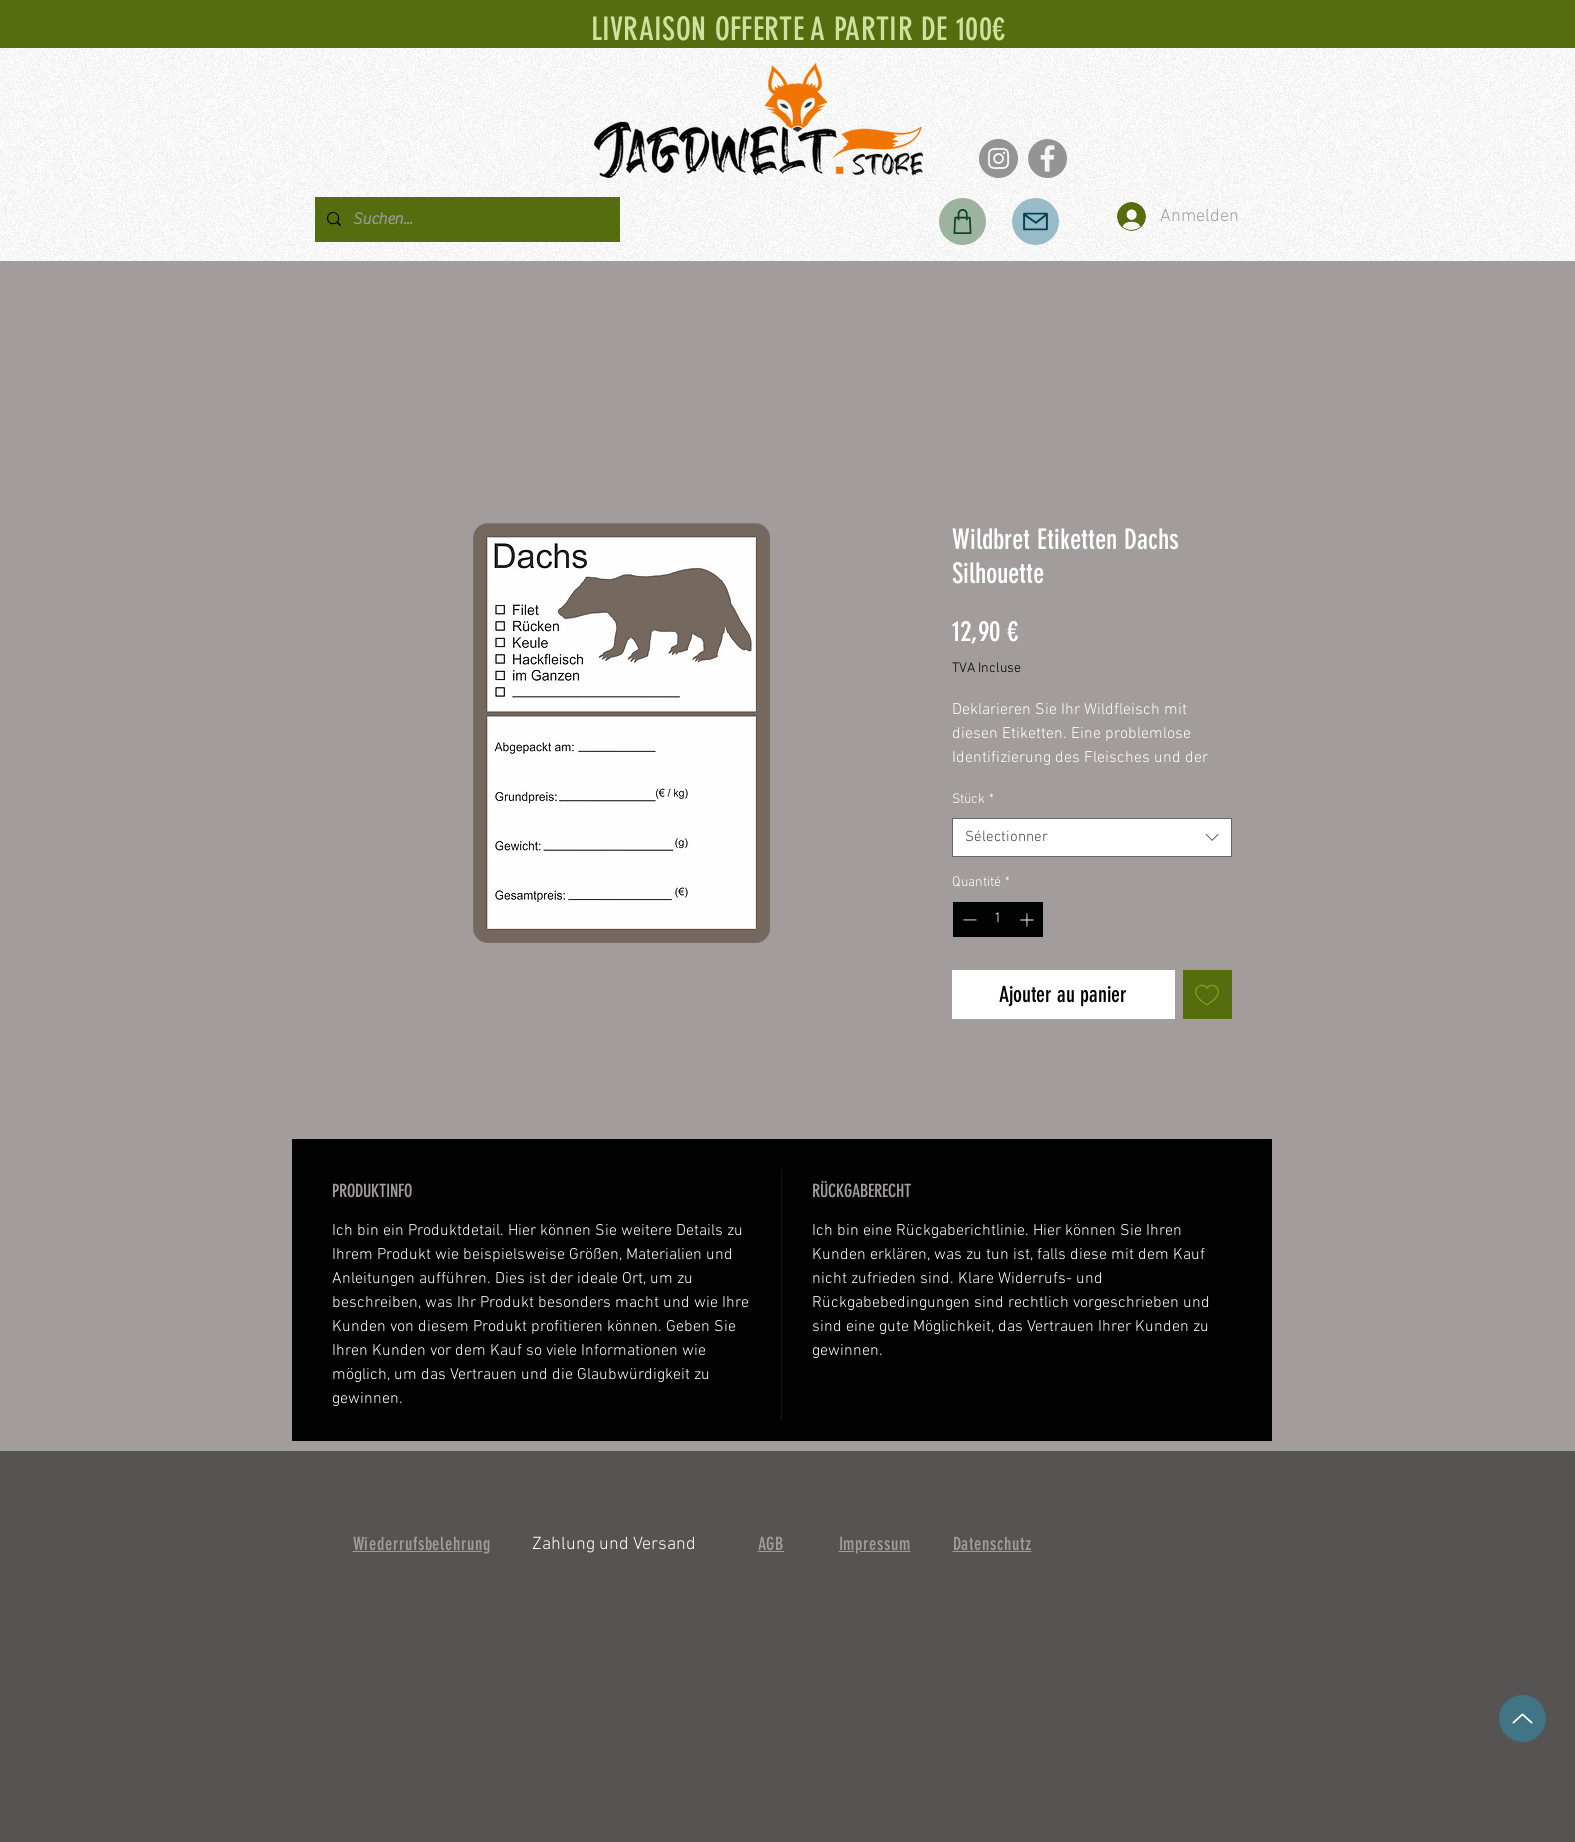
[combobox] (1092, 837)
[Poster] (1035, 221)
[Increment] (1028, 919)
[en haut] (1522, 1718)
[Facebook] (1047, 158)
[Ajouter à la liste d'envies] (1207, 994)
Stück (973, 799)
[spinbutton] (998, 919)
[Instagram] (998, 158)
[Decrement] (967, 919)
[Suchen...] (465, 219)
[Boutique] (962, 221)
